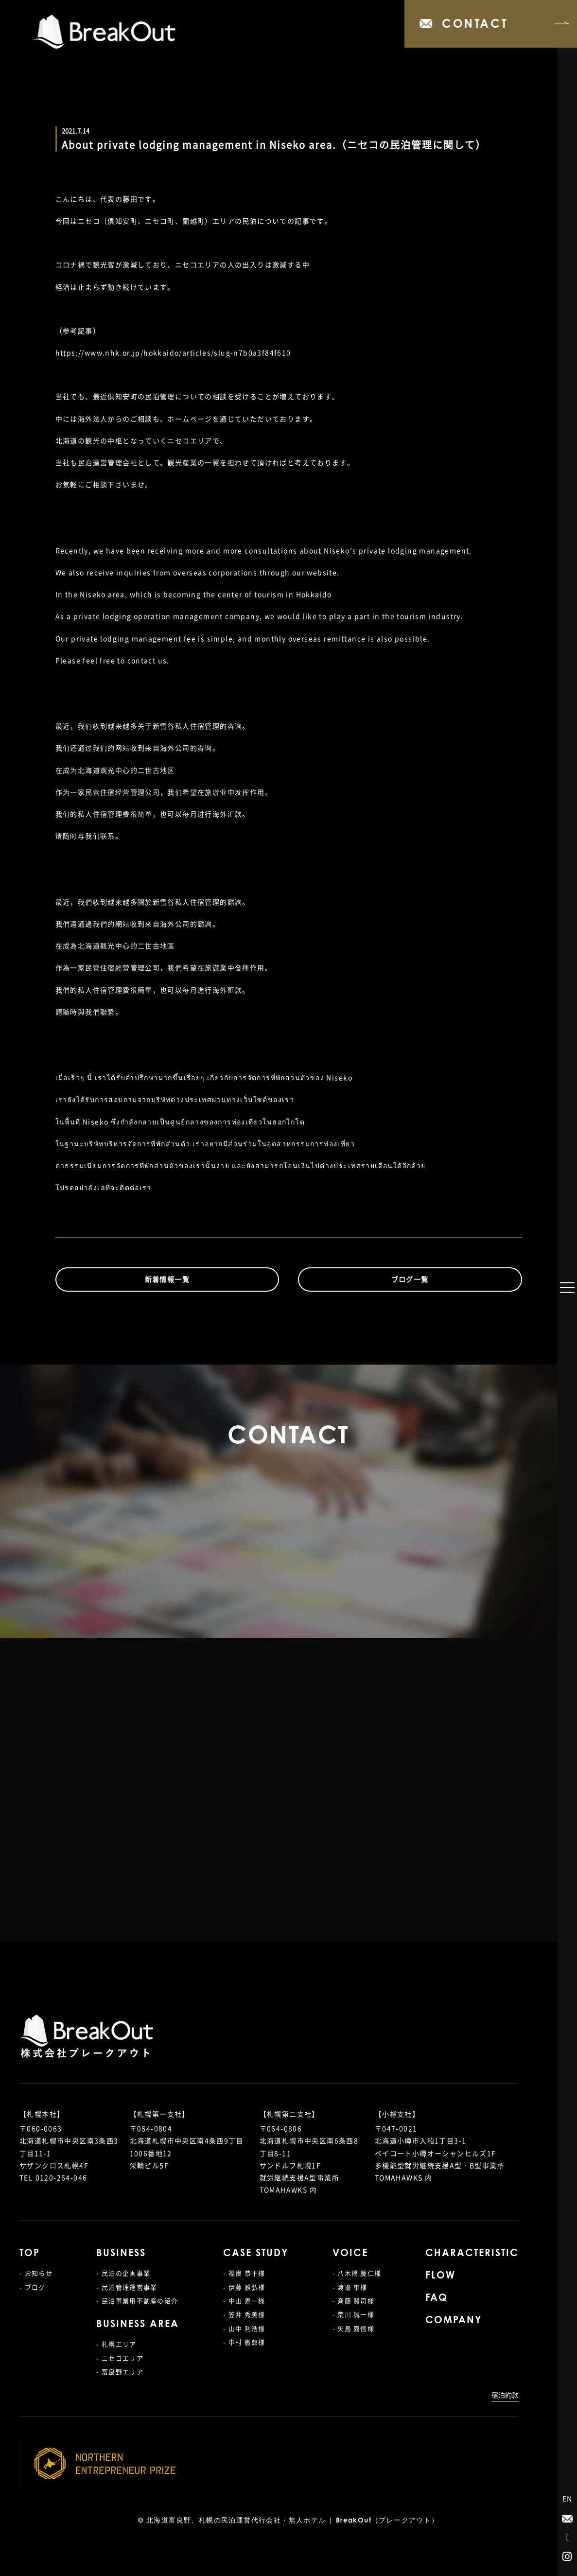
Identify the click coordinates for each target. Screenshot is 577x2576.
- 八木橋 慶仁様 (357, 2273)
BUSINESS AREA (137, 2325)
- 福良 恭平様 (244, 2273)
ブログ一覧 (410, 1279)
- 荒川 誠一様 (353, 2314)
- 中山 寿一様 (244, 2300)
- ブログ (32, 2287)
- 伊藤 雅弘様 (244, 2287)
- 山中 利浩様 (244, 2328)
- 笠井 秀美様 (244, 2314)
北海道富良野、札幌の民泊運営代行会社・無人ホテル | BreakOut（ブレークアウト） (292, 2521)
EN (567, 2498)
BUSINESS (121, 2254)
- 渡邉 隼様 (349, 2287)
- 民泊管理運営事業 (126, 2287)
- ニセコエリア (119, 2358)
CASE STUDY (255, 2254)
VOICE (350, 2254)
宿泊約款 (505, 2395)
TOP (29, 2254)
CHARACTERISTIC (472, 2254)
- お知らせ (35, 2273)
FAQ (436, 2298)
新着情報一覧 (167, 1279)
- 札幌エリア (116, 2343)
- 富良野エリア (119, 2371)
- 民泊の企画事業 (123, 2273)
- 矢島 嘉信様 (353, 2328)
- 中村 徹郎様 (244, 2342)
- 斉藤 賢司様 (353, 2300)
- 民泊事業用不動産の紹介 (137, 2300)
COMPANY (453, 2321)
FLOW (440, 2276)
